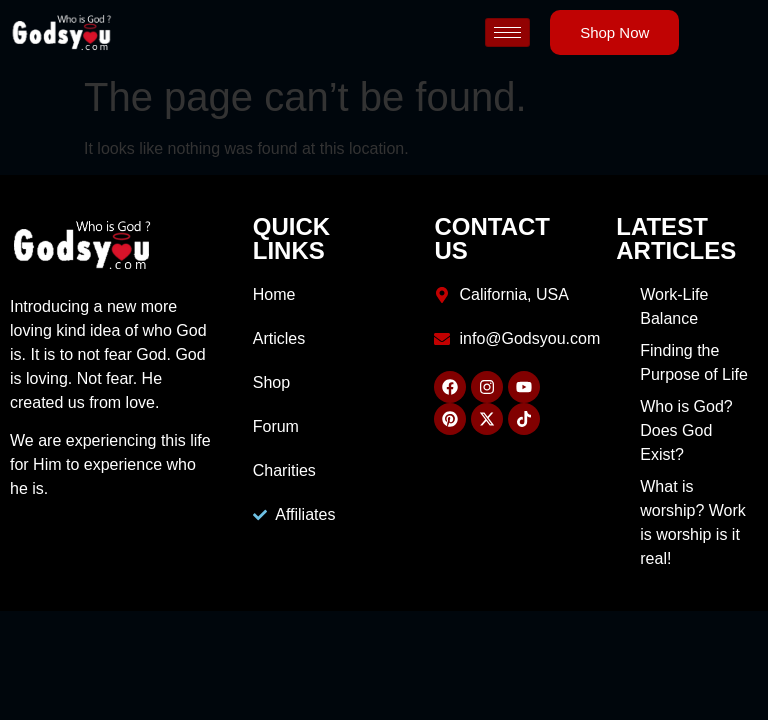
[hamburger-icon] (507, 32)
